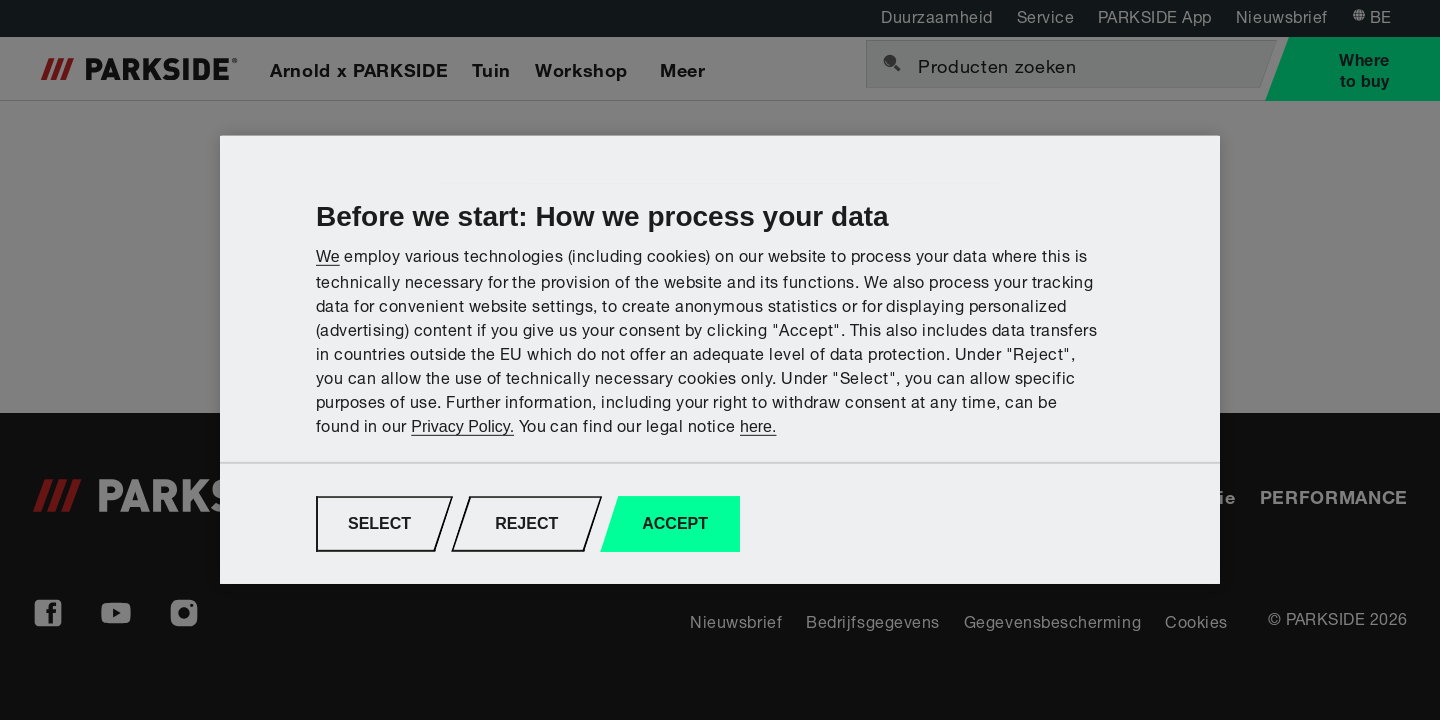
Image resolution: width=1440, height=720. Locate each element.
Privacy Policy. (462, 426)
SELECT (379, 523)
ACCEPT (675, 523)
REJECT (526, 523)
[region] (720, 360)
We (328, 255)
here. (758, 426)
